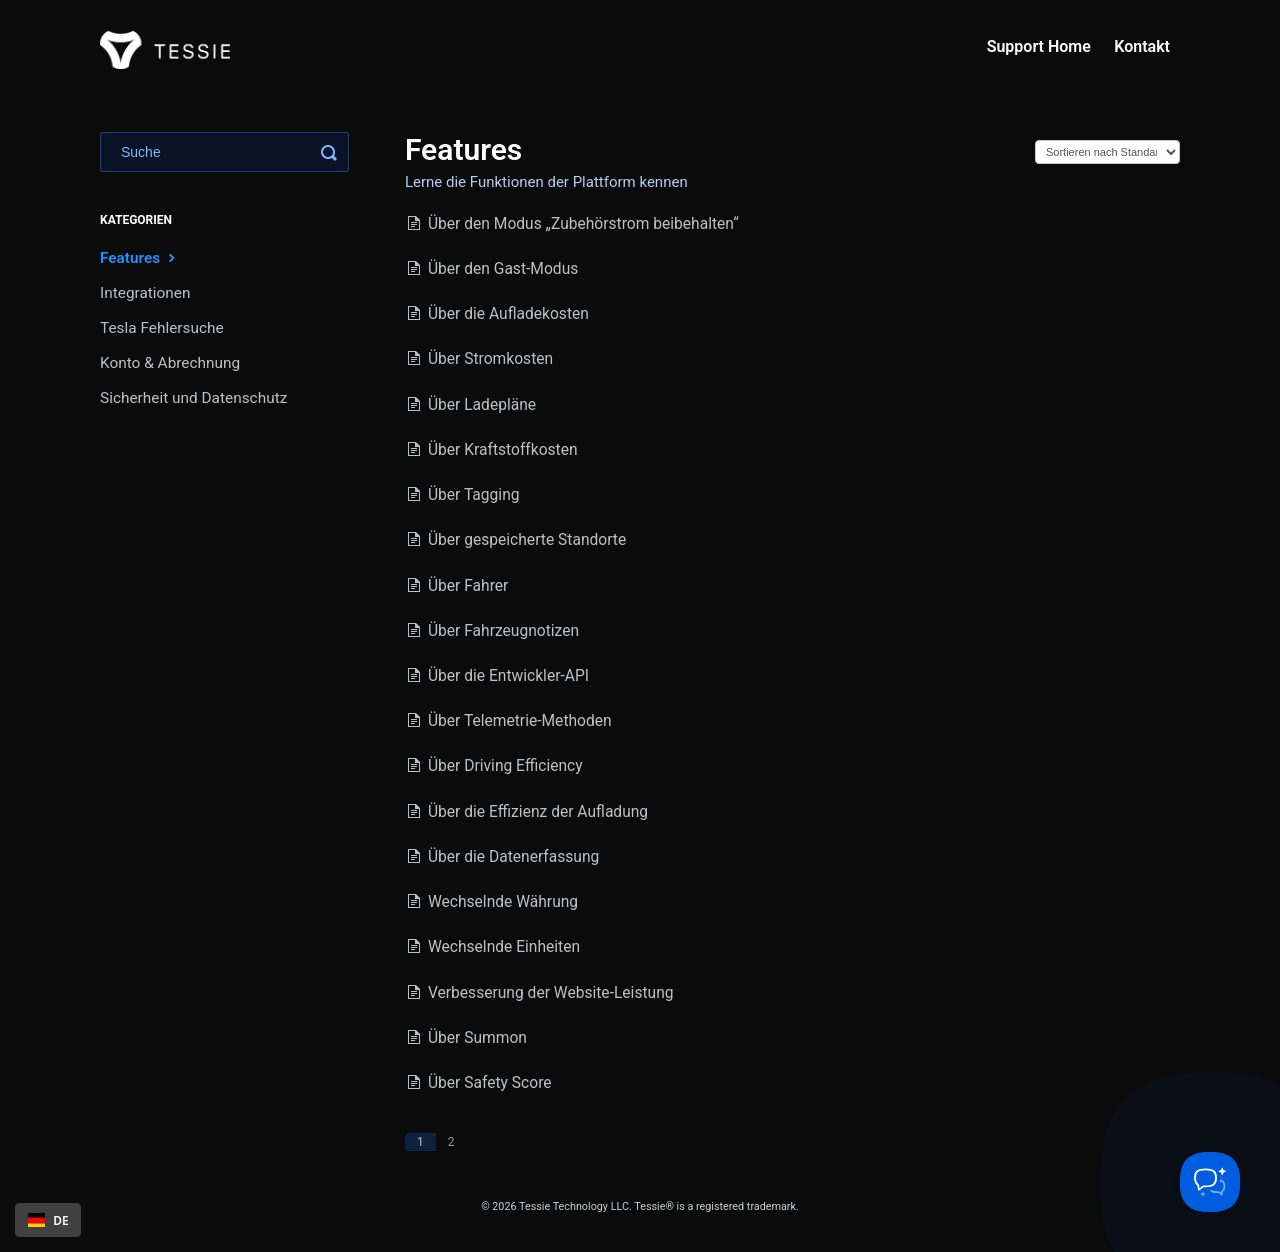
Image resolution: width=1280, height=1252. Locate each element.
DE (48, 1220)
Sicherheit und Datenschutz (193, 398)
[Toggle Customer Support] (1210, 1182)
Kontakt (1142, 46)
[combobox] (48, 1220)
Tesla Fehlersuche (162, 328)
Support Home (1039, 46)
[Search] (224, 152)
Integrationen (145, 293)
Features (140, 257)
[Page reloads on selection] (1107, 152)
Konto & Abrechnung (170, 363)
